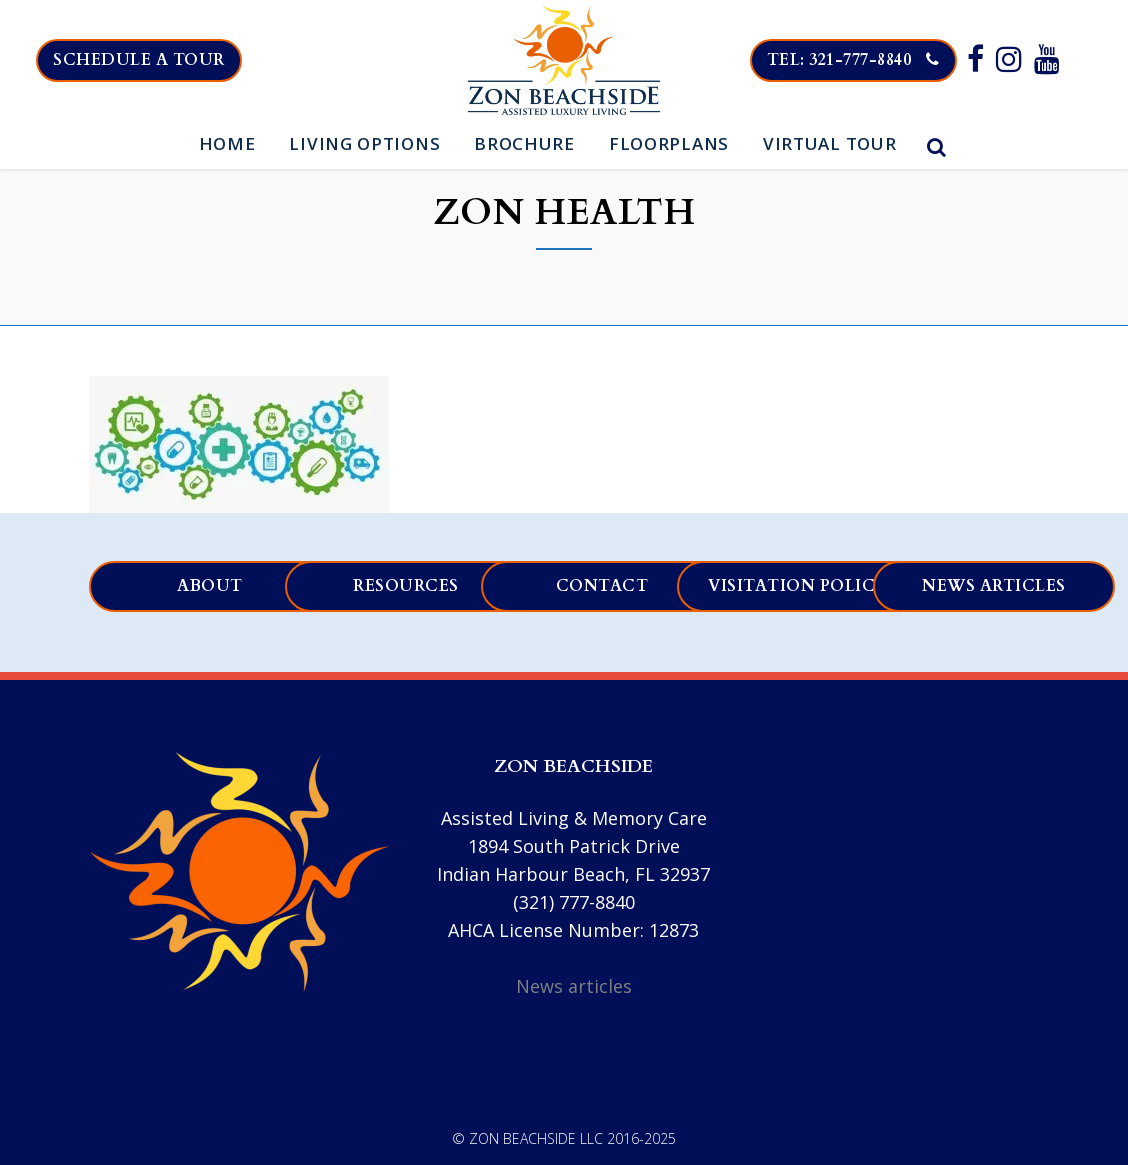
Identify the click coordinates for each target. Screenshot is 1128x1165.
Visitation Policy (798, 586)
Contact (602, 586)
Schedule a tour (148, 60)
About (210, 586)
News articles (994, 586)
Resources (406, 586)
